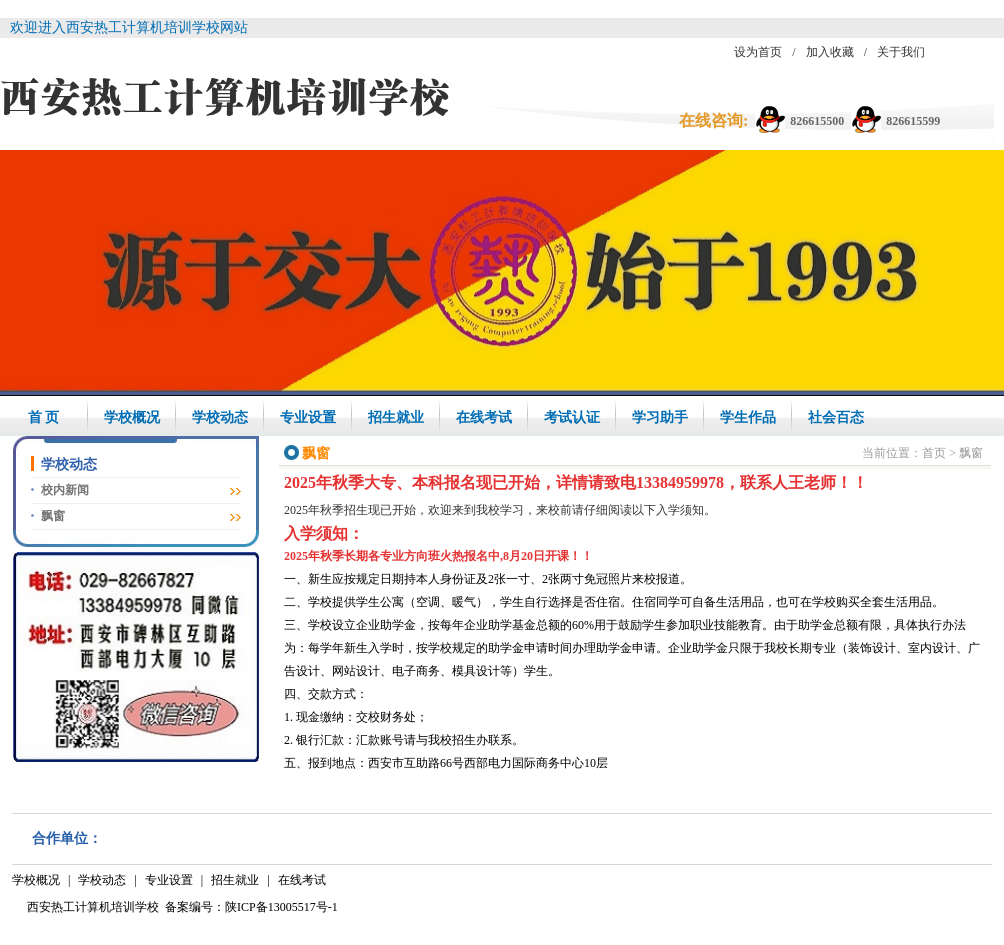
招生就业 (396, 417)
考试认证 (572, 417)
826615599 (913, 121)
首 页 (44, 417)
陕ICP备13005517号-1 (281, 907)
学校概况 (132, 417)
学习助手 (660, 417)
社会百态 (836, 417)
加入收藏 (830, 52)
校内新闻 (65, 490)
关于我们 (901, 52)
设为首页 (758, 52)
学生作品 (748, 417)
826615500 (817, 121)
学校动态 (220, 417)
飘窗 (53, 516)
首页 (934, 453)
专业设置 (308, 417)
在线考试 (484, 417)
